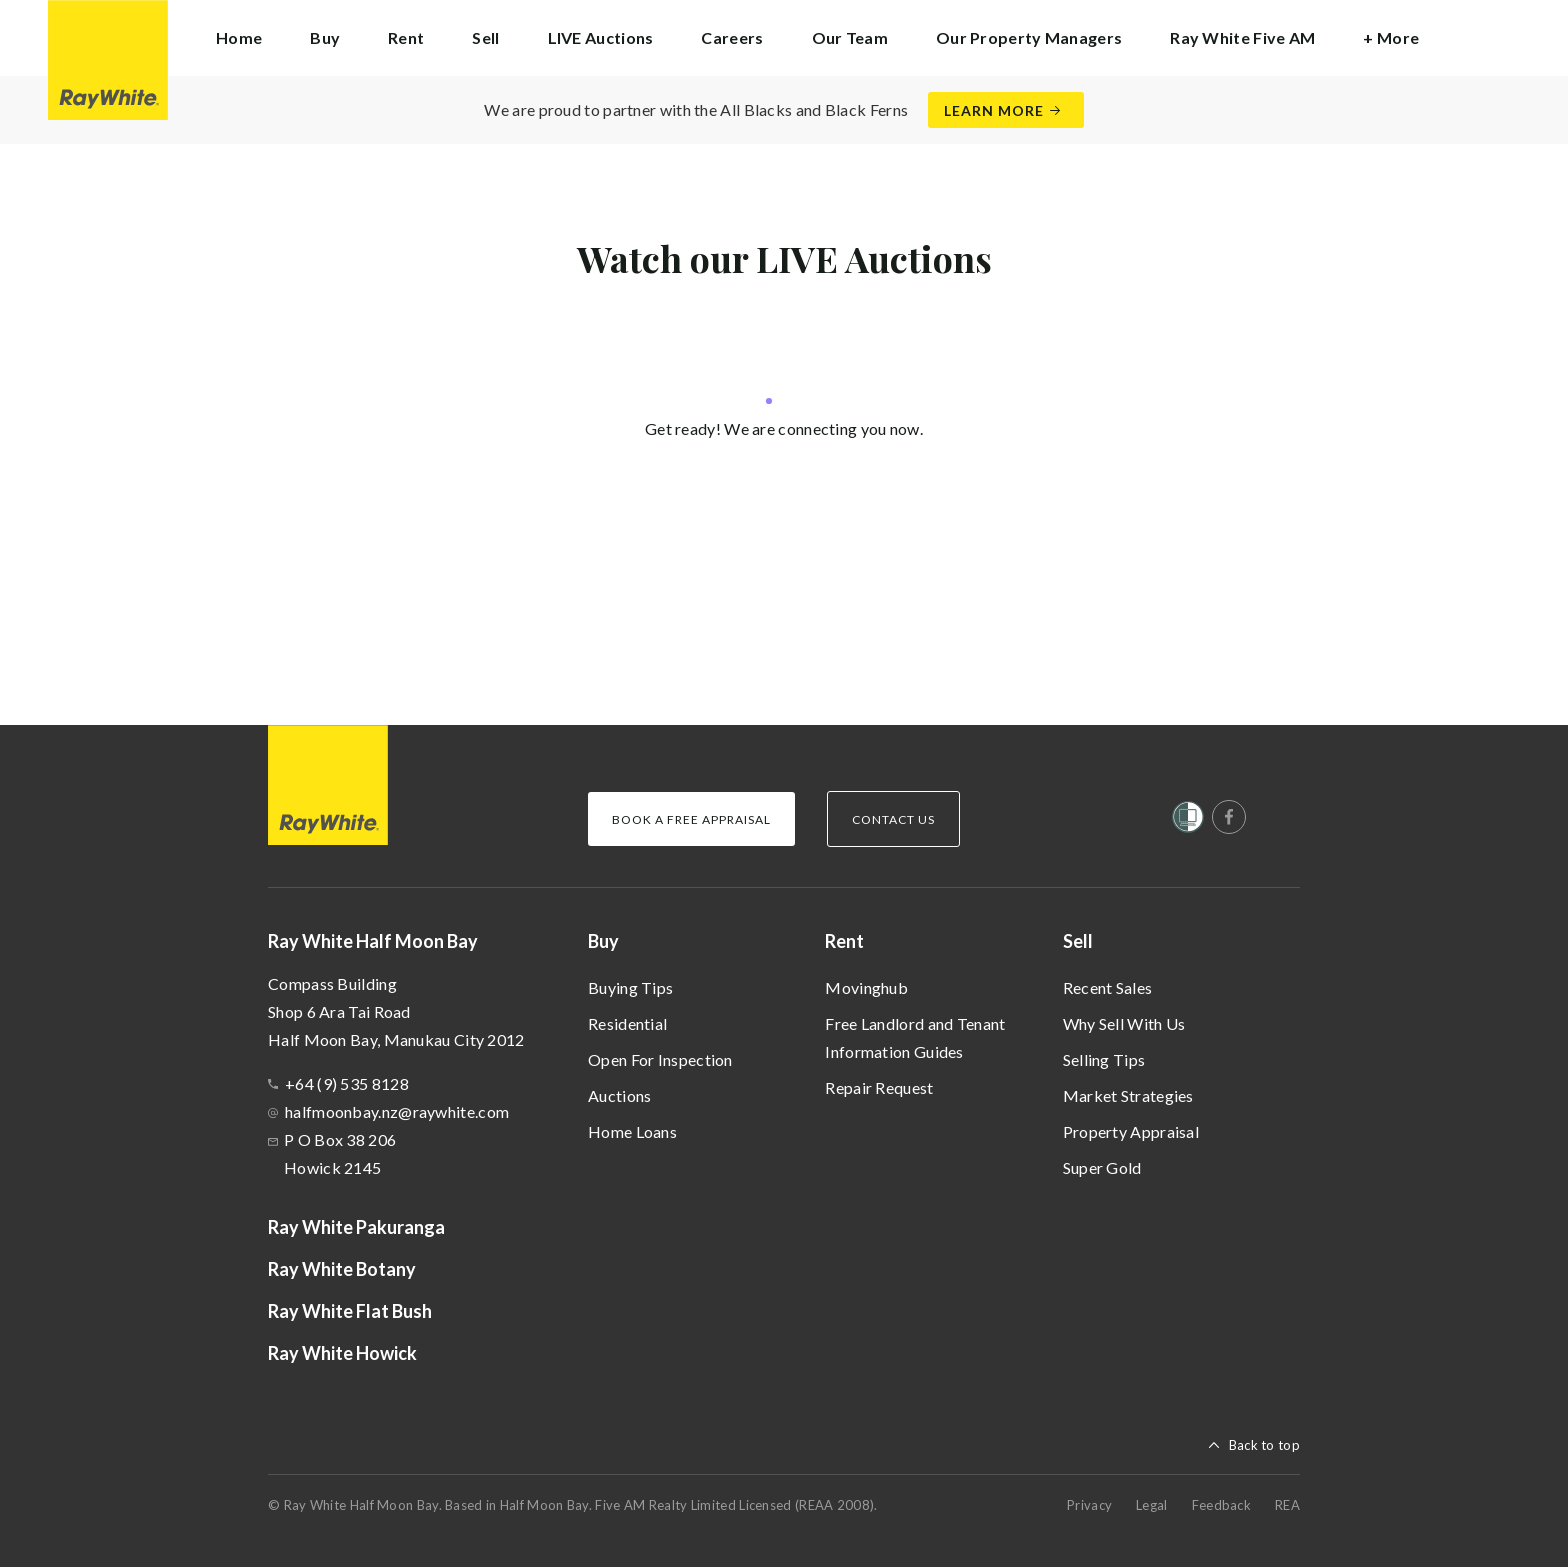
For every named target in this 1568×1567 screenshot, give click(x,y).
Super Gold (1102, 1167)
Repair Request (879, 1087)
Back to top (1264, 1445)
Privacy (1089, 1505)
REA (1287, 1505)
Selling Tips (1104, 1059)
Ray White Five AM (1242, 37)
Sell (1078, 941)
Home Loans (632, 1131)
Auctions (619, 1095)
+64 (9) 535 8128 (347, 1083)
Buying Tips (630, 987)
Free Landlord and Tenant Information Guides (915, 1037)
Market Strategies (1128, 1095)
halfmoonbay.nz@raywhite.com (397, 1111)
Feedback (1221, 1505)
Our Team (850, 37)
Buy (603, 941)
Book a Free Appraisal (691, 819)
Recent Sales (1108, 987)
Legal (1152, 1505)
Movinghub (866, 987)
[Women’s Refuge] (1188, 821)
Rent (844, 941)
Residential (627, 1023)
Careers (732, 37)
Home (239, 37)
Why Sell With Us (1124, 1023)
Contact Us (893, 819)
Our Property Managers (1029, 37)
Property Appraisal (1131, 1131)
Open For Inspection (660, 1059)
